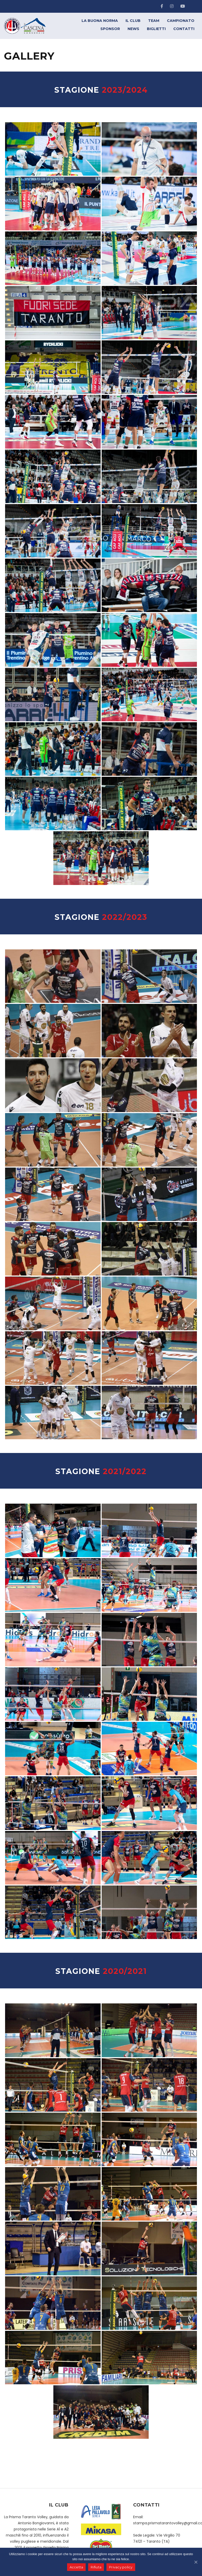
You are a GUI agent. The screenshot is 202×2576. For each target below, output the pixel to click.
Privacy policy (121, 2567)
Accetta (76, 2567)
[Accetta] (195, 2562)
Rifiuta (96, 2567)
